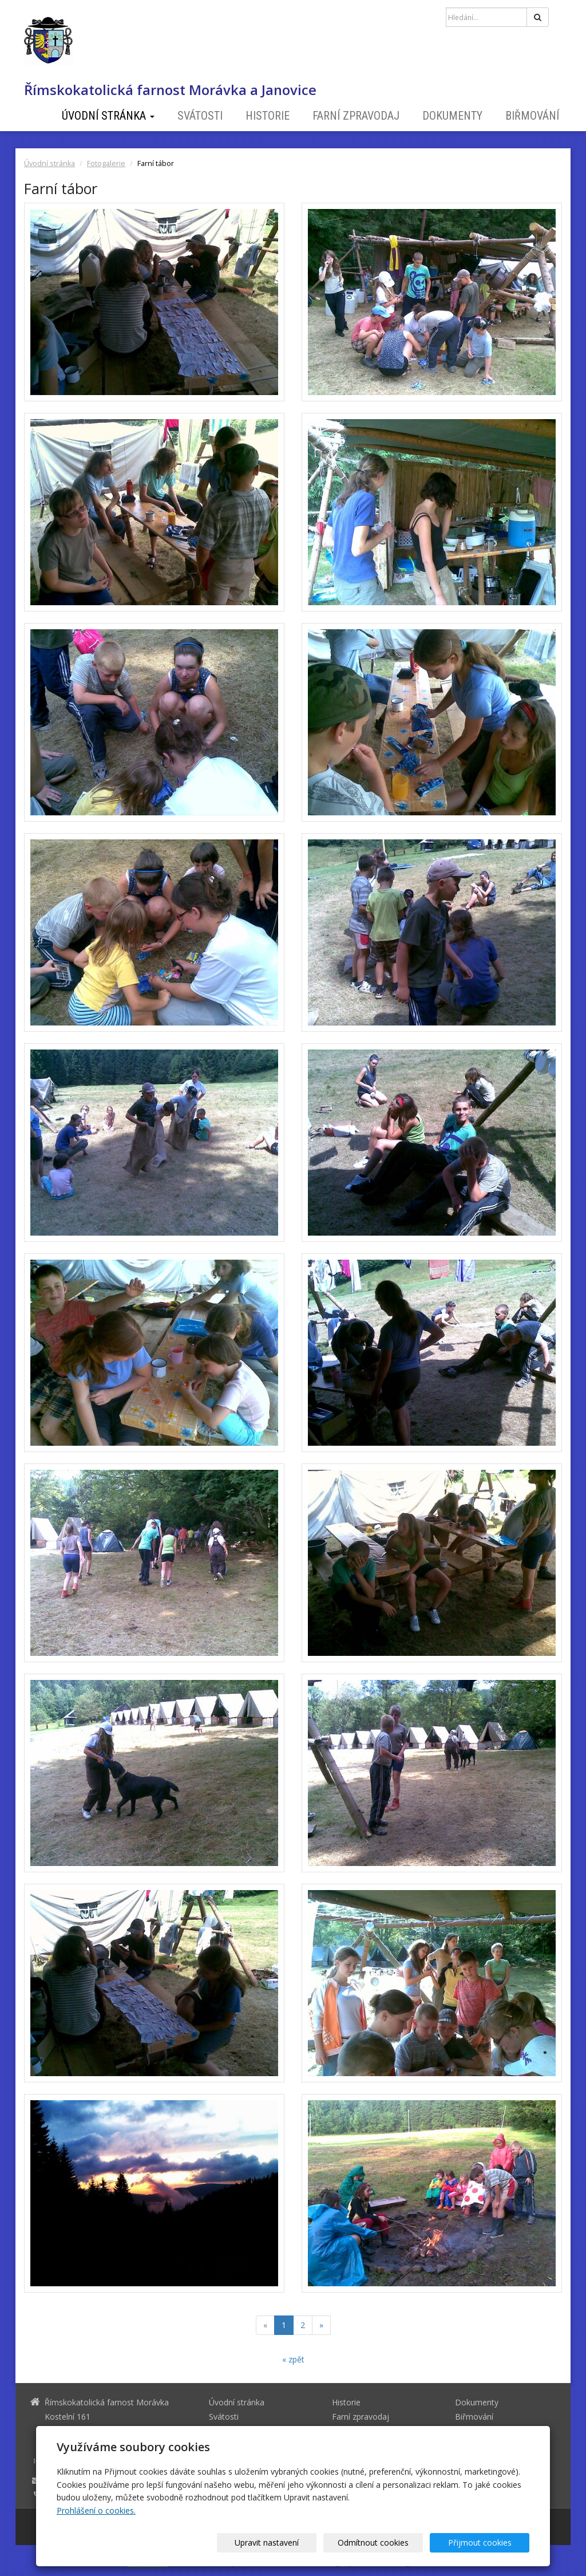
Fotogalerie (106, 163)
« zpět (293, 2359)
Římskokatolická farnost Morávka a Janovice (170, 90)
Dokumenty (452, 116)
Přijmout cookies (485, 2542)
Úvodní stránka (108, 116)
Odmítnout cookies (391, 2542)
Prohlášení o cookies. (96, 2510)
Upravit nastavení (297, 2542)
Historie (268, 116)
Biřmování (532, 116)
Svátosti (200, 116)
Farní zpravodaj (355, 116)
